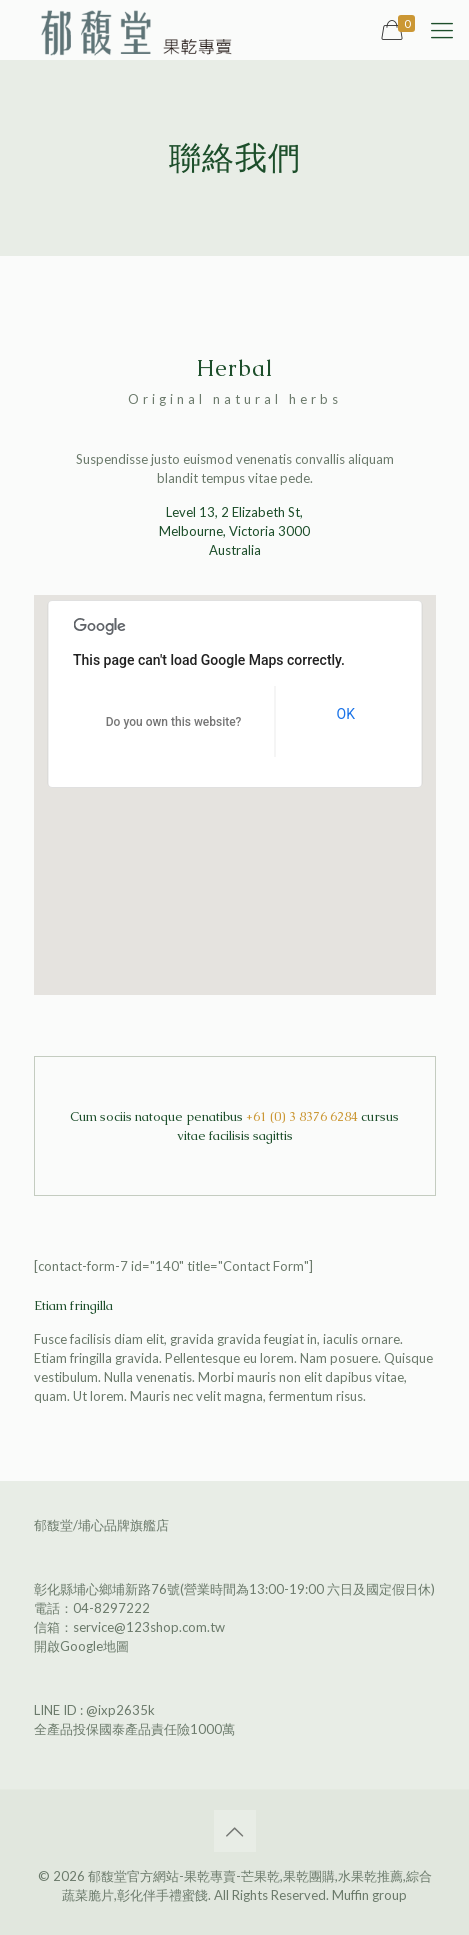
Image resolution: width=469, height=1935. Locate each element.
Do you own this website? (174, 722)
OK (346, 714)
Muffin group (369, 1895)
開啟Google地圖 (81, 1646)
